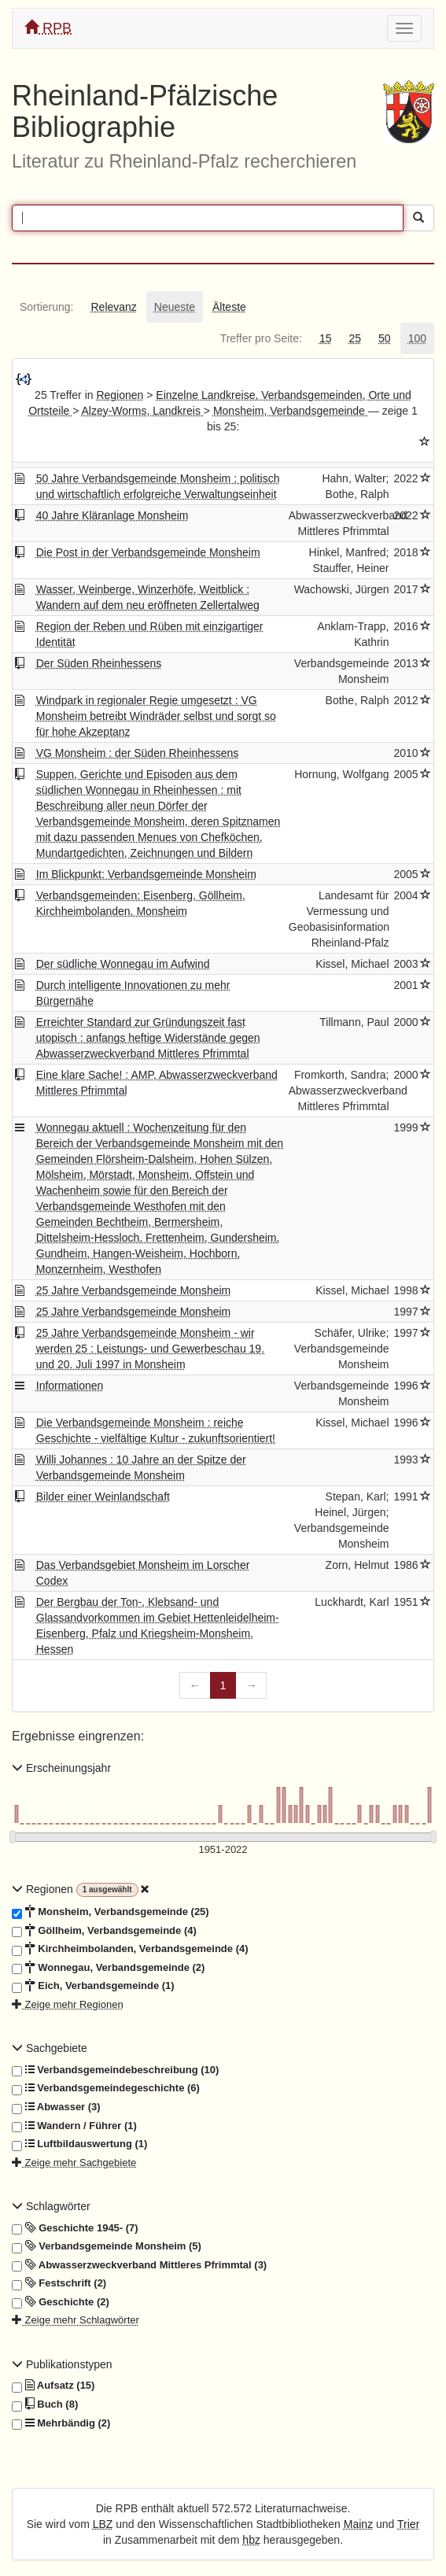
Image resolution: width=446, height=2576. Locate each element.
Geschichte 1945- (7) (75, 2228)
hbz (251, 2540)
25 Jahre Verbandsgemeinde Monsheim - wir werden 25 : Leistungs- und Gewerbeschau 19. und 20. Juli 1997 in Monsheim (150, 1349)
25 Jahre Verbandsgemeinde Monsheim (133, 1290)
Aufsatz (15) (53, 2386)
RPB (48, 28)
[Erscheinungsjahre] (223, 1850)
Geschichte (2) (60, 2302)
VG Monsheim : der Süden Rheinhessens (137, 753)
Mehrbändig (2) (61, 2423)
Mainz (358, 2524)
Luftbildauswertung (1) (79, 2144)
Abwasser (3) (56, 2107)
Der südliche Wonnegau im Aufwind (123, 964)
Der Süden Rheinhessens (99, 663)
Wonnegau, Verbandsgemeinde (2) (108, 1968)
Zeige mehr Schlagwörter (75, 2320)
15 (325, 338)
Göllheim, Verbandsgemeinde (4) (104, 1931)
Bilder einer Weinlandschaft (103, 1496)
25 (354, 338)
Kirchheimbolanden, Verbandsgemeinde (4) (130, 1949)
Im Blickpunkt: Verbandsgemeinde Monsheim (146, 874)
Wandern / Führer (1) (74, 2126)
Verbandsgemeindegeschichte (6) (106, 2088)
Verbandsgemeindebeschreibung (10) (115, 2070)
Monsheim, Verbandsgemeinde (290, 410)
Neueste (174, 307)
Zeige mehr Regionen (67, 2004)
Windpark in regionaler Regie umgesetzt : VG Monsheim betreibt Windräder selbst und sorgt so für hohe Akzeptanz (156, 716)
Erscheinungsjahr (61, 1768)
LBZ (103, 2524)
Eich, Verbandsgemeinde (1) (93, 1986)
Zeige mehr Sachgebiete (74, 2162)
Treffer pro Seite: (261, 338)
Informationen (70, 1385)
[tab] (46, 307)
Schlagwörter (51, 2206)
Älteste (229, 307)
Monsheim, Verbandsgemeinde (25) (110, 1912)
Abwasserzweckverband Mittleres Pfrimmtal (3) (139, 2265)
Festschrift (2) (59, 2283)
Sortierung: (46, 307)
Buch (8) (45, 2404)
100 (417, 338)
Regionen (119, 395)
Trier (408, 2524)
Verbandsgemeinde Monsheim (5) (106, 2246)
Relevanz (113, 307)
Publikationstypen (62, 2364)
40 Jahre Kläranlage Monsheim (112, 515)
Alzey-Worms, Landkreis (142, 410)
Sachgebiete (49, 2048)
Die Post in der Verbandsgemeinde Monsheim (148, 552)
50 (384, 338)
